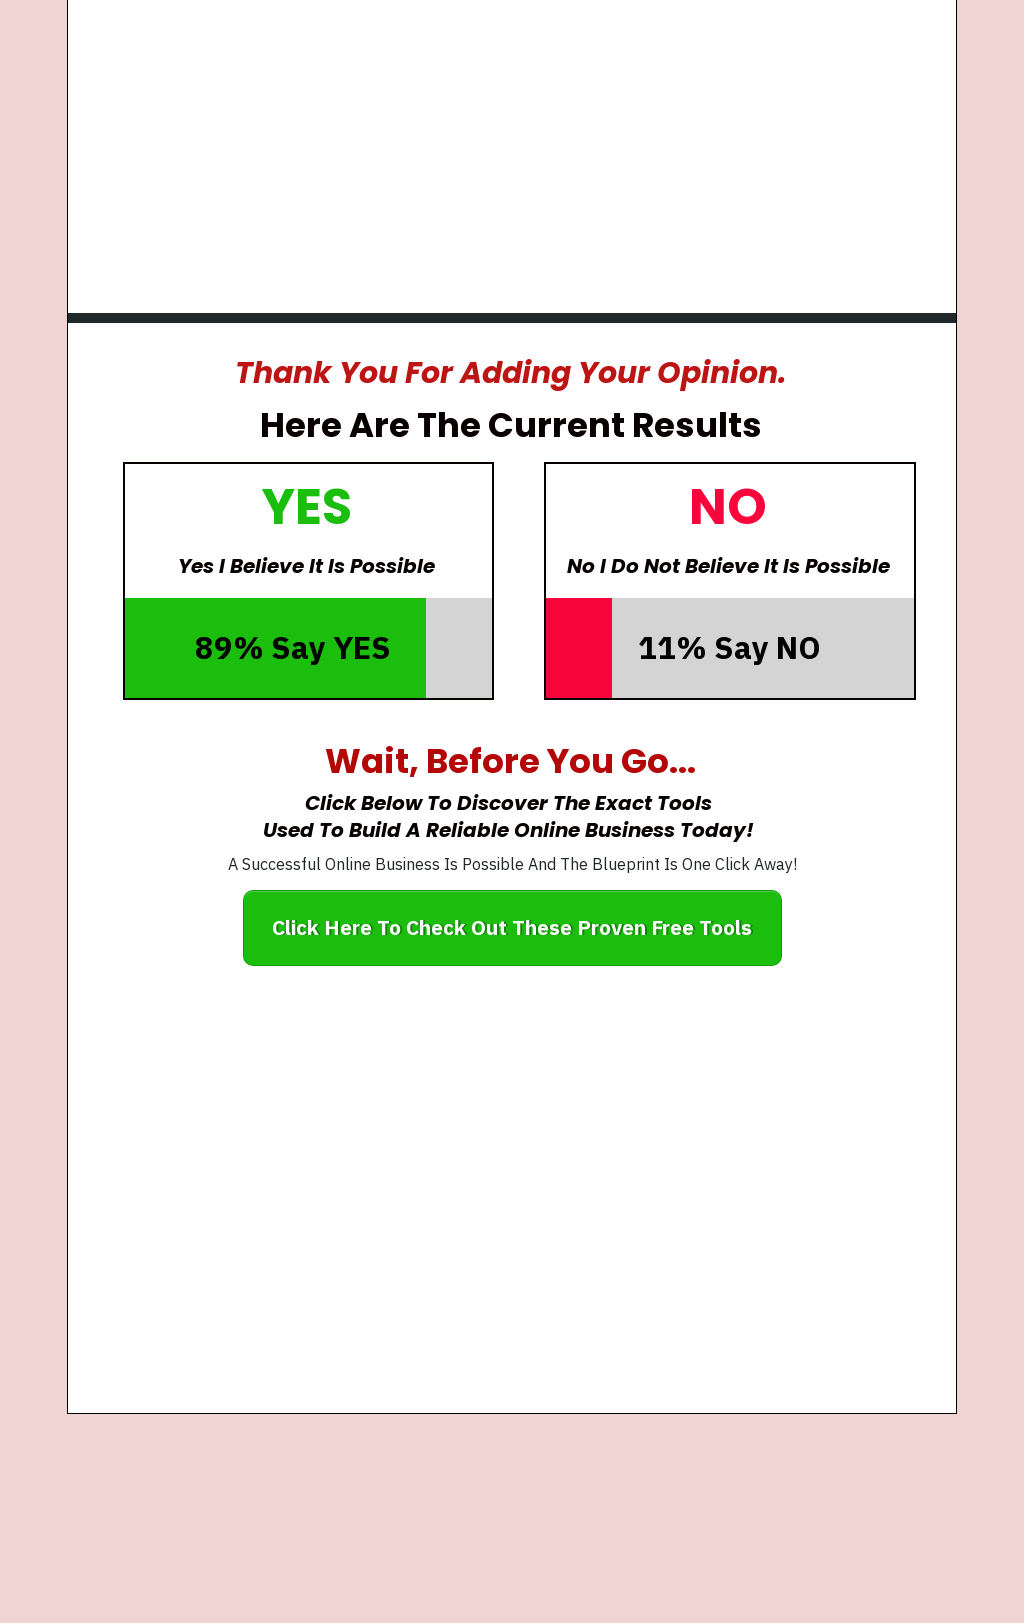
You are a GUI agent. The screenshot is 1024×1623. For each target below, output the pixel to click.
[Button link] (512, 928)
